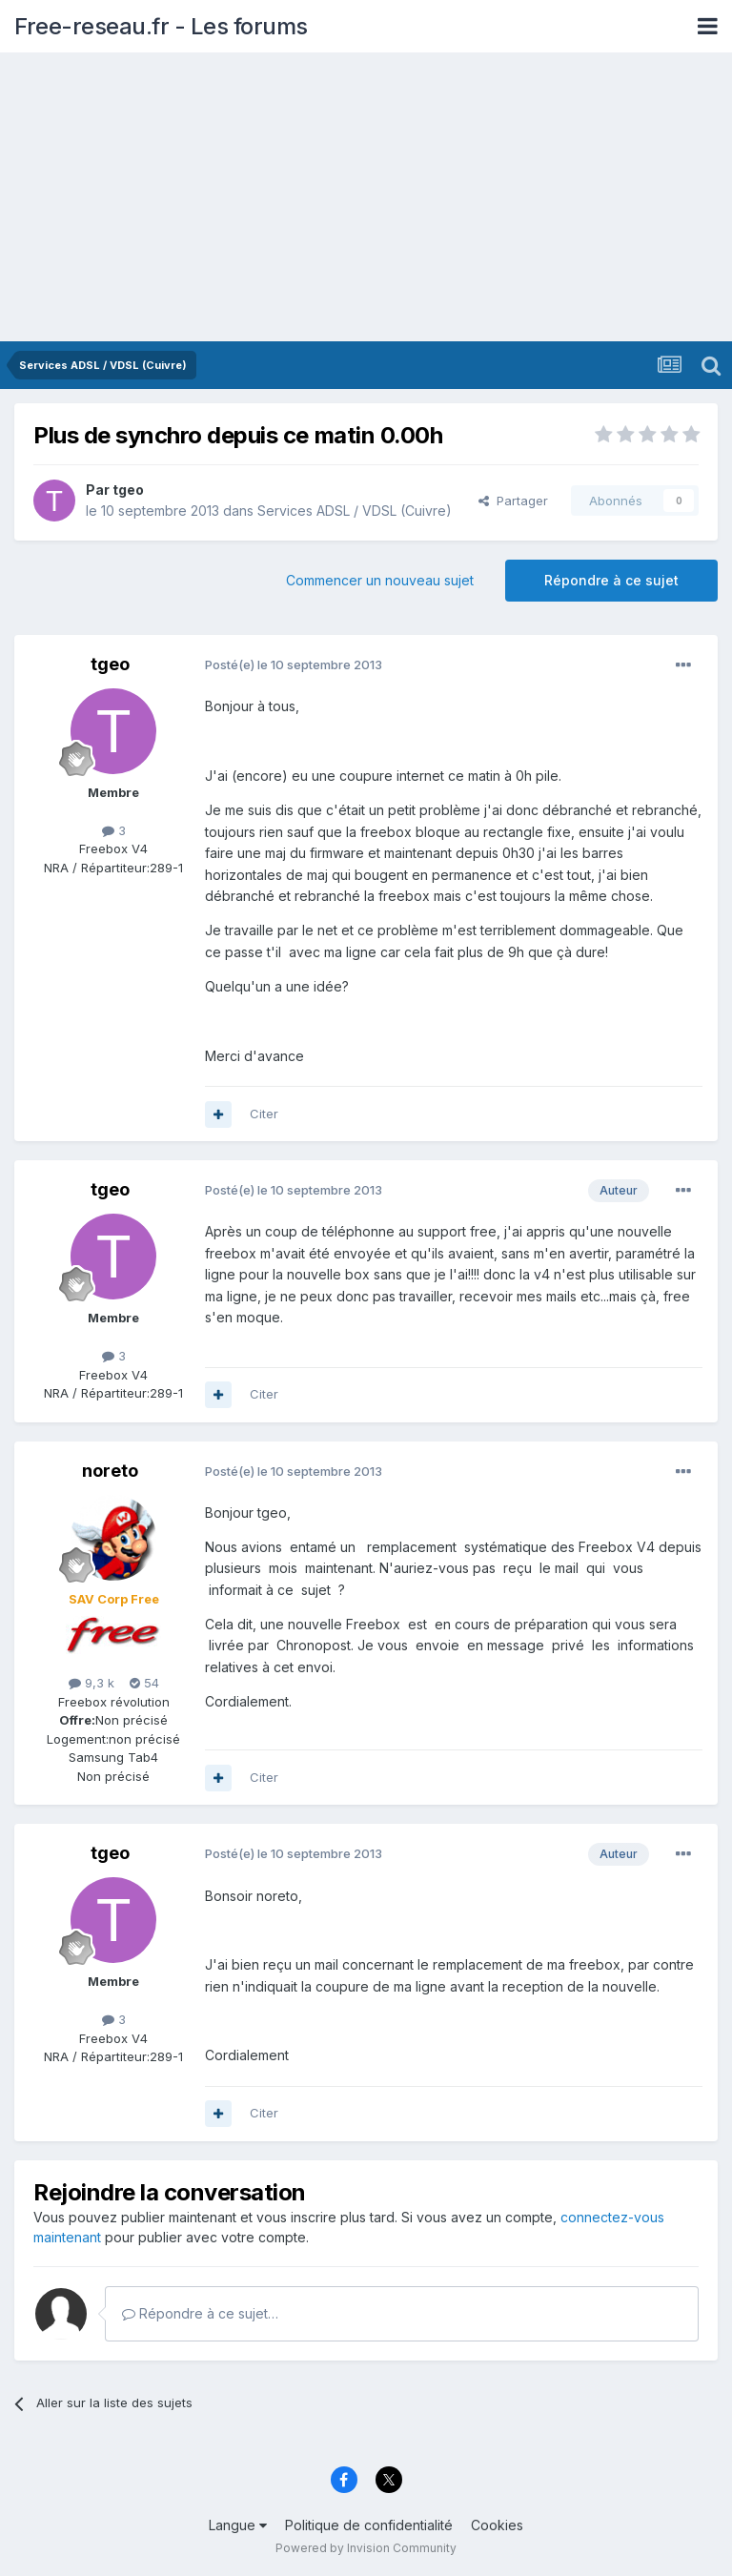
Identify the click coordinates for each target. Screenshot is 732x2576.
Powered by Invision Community (366, 2548)
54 (144, 1682)
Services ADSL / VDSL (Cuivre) (354, 510)
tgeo (128, 489)
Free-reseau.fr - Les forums (161, 26)
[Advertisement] (366, 198)
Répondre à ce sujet (611, 580)
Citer (264, 1113)
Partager (513, 500)
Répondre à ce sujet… (200, 2313)
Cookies (497, 2525)
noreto (110, 1471)
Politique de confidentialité (369, 2525)
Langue (238, 2525)
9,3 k (91, 1682)
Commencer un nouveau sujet (380, 580)
